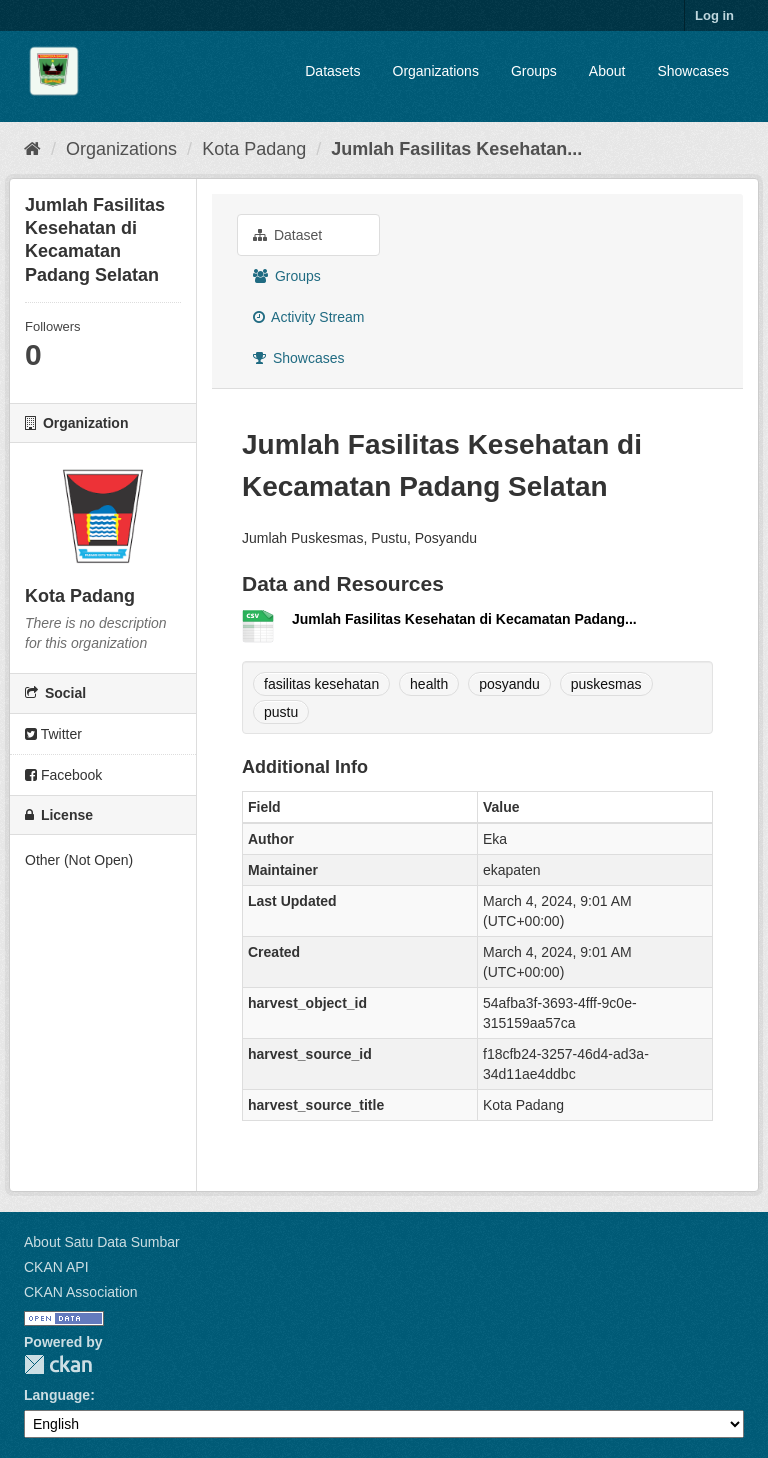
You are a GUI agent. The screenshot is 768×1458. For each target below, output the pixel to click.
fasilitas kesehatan (321, 684)
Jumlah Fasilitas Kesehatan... (456, 149)
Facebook (63, 775)
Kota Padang (254, 149)
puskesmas (606, 684)
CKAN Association (81, 1292)
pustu (281, 712)
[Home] (32, 149)
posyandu (509, 684)
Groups (534, 71)
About (607, 71)
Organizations (436, 71)
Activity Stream (308, 317)
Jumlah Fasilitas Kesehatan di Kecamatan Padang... (464, 619)
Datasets (332, 71)
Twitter (53, 734)
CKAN (58, 1364)
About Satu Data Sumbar (102, 1242)
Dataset (287, 235)
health (429, 684)
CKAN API (56, 1267)
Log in (714, 15)
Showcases (693, 71)
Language (57, 1395)
